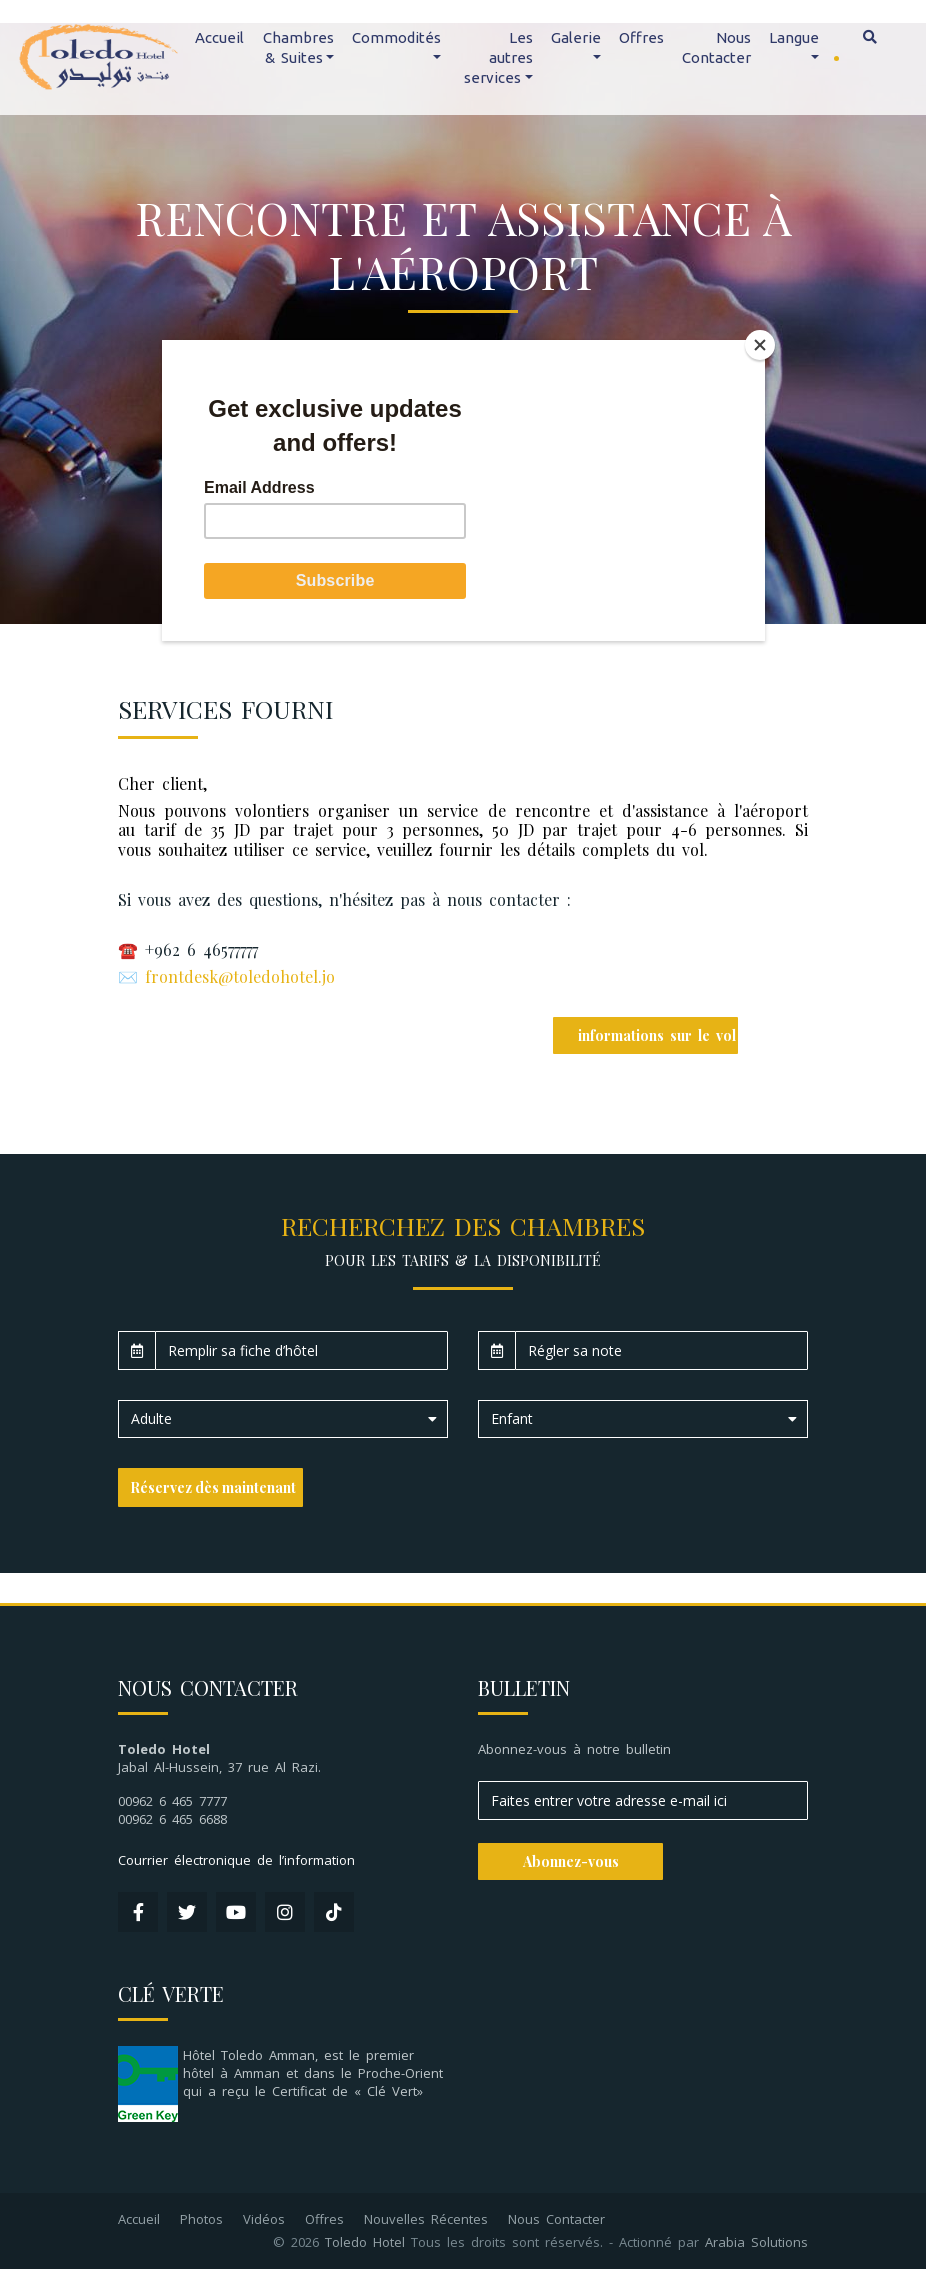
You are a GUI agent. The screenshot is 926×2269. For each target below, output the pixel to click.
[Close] (760, 345)
